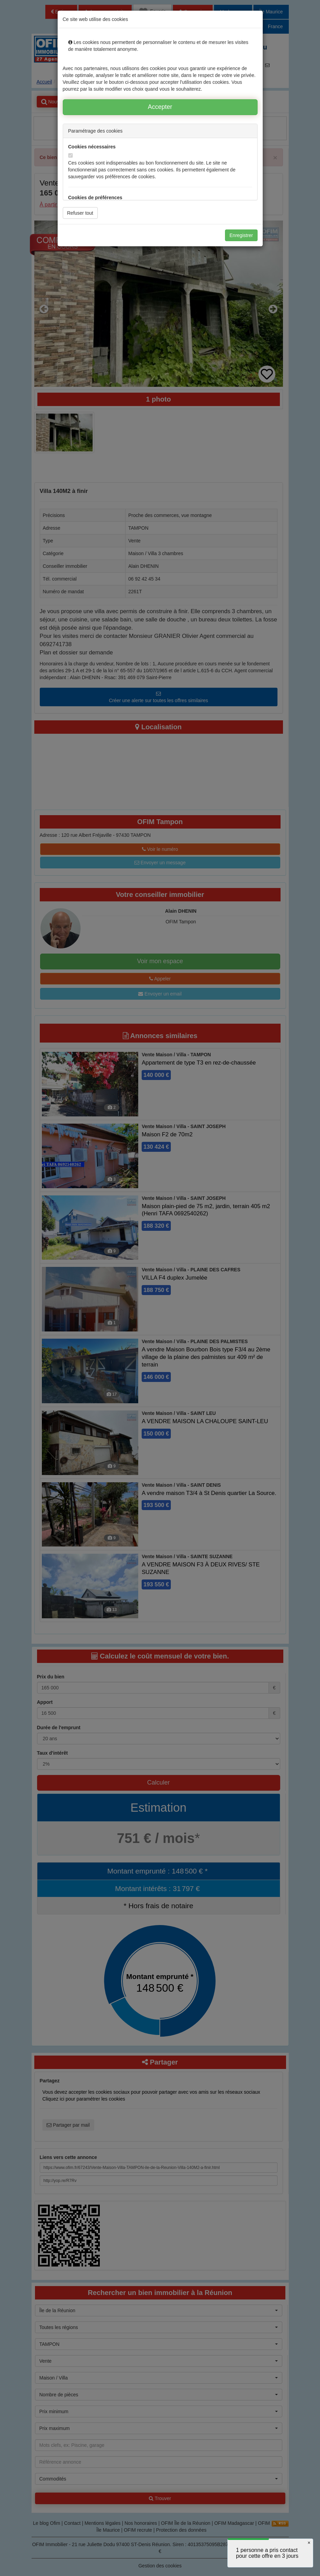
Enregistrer (241, 235)
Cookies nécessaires (92, 146)
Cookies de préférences (95, 197)
